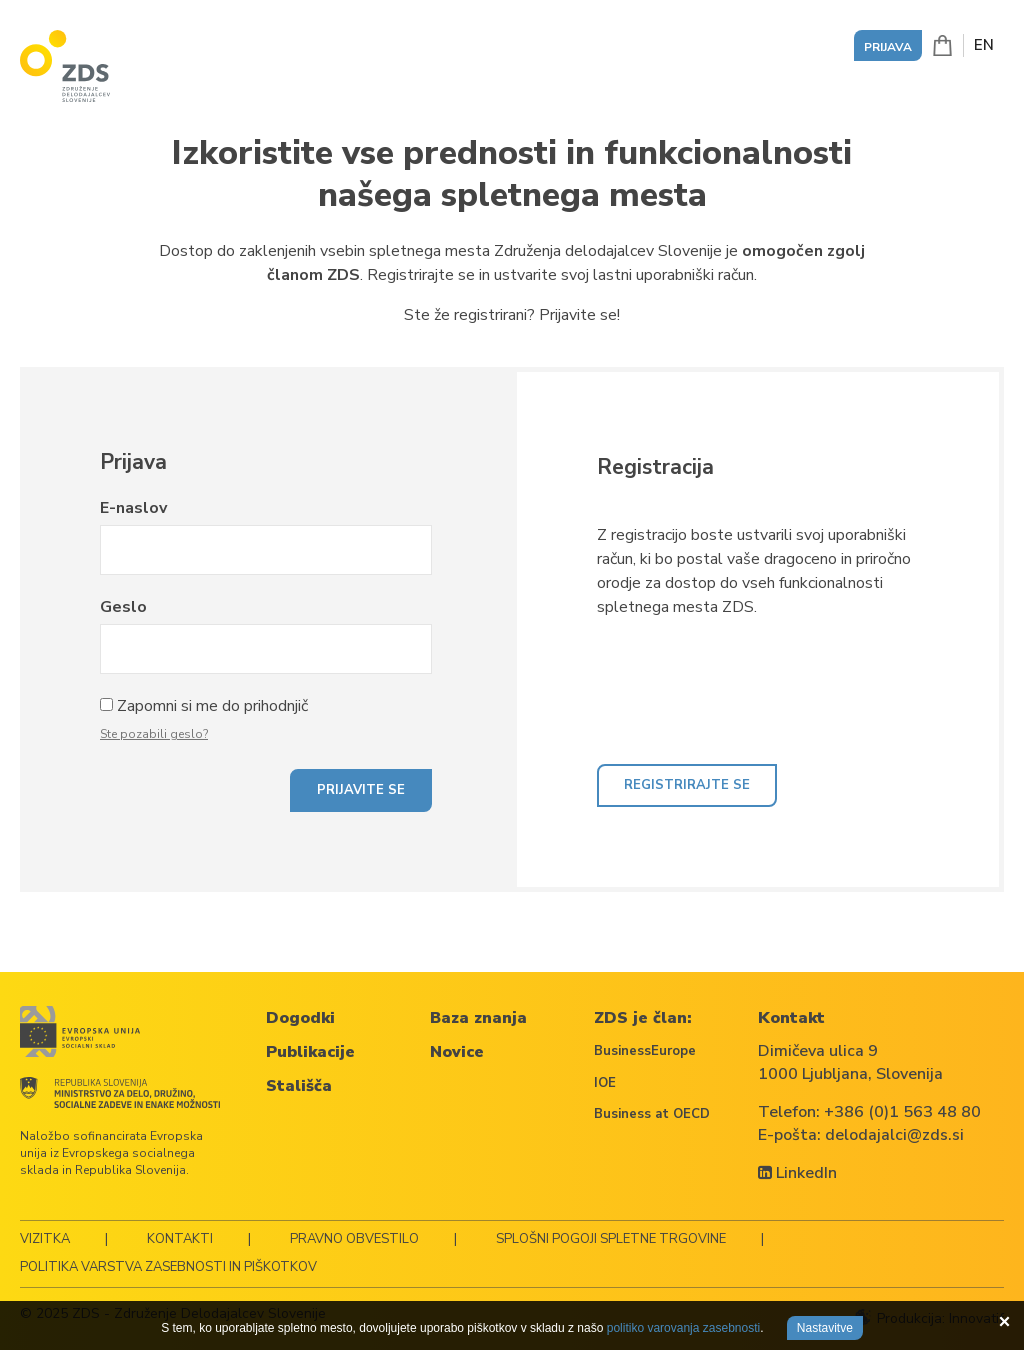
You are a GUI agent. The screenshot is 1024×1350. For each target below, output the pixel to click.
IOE (605, 1083)
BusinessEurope (645, 1051)
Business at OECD (652, 1114)
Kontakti (180, 1239)
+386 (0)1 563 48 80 (902, 1112)
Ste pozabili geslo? (154, 734)
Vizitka (45, 1239)
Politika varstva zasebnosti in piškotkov (168, 1267)
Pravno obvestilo (354, 1239)
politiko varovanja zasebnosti (683, 1328)
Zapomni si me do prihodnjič (212, 706)
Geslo (123, 607)
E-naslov (133, 508)
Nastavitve (825, 1328)
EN (984, 45)
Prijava (888, 47)
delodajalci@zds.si (894, 1135)
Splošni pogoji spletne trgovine (611, 1239)
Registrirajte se (687, 785)
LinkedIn (797, 1173)
